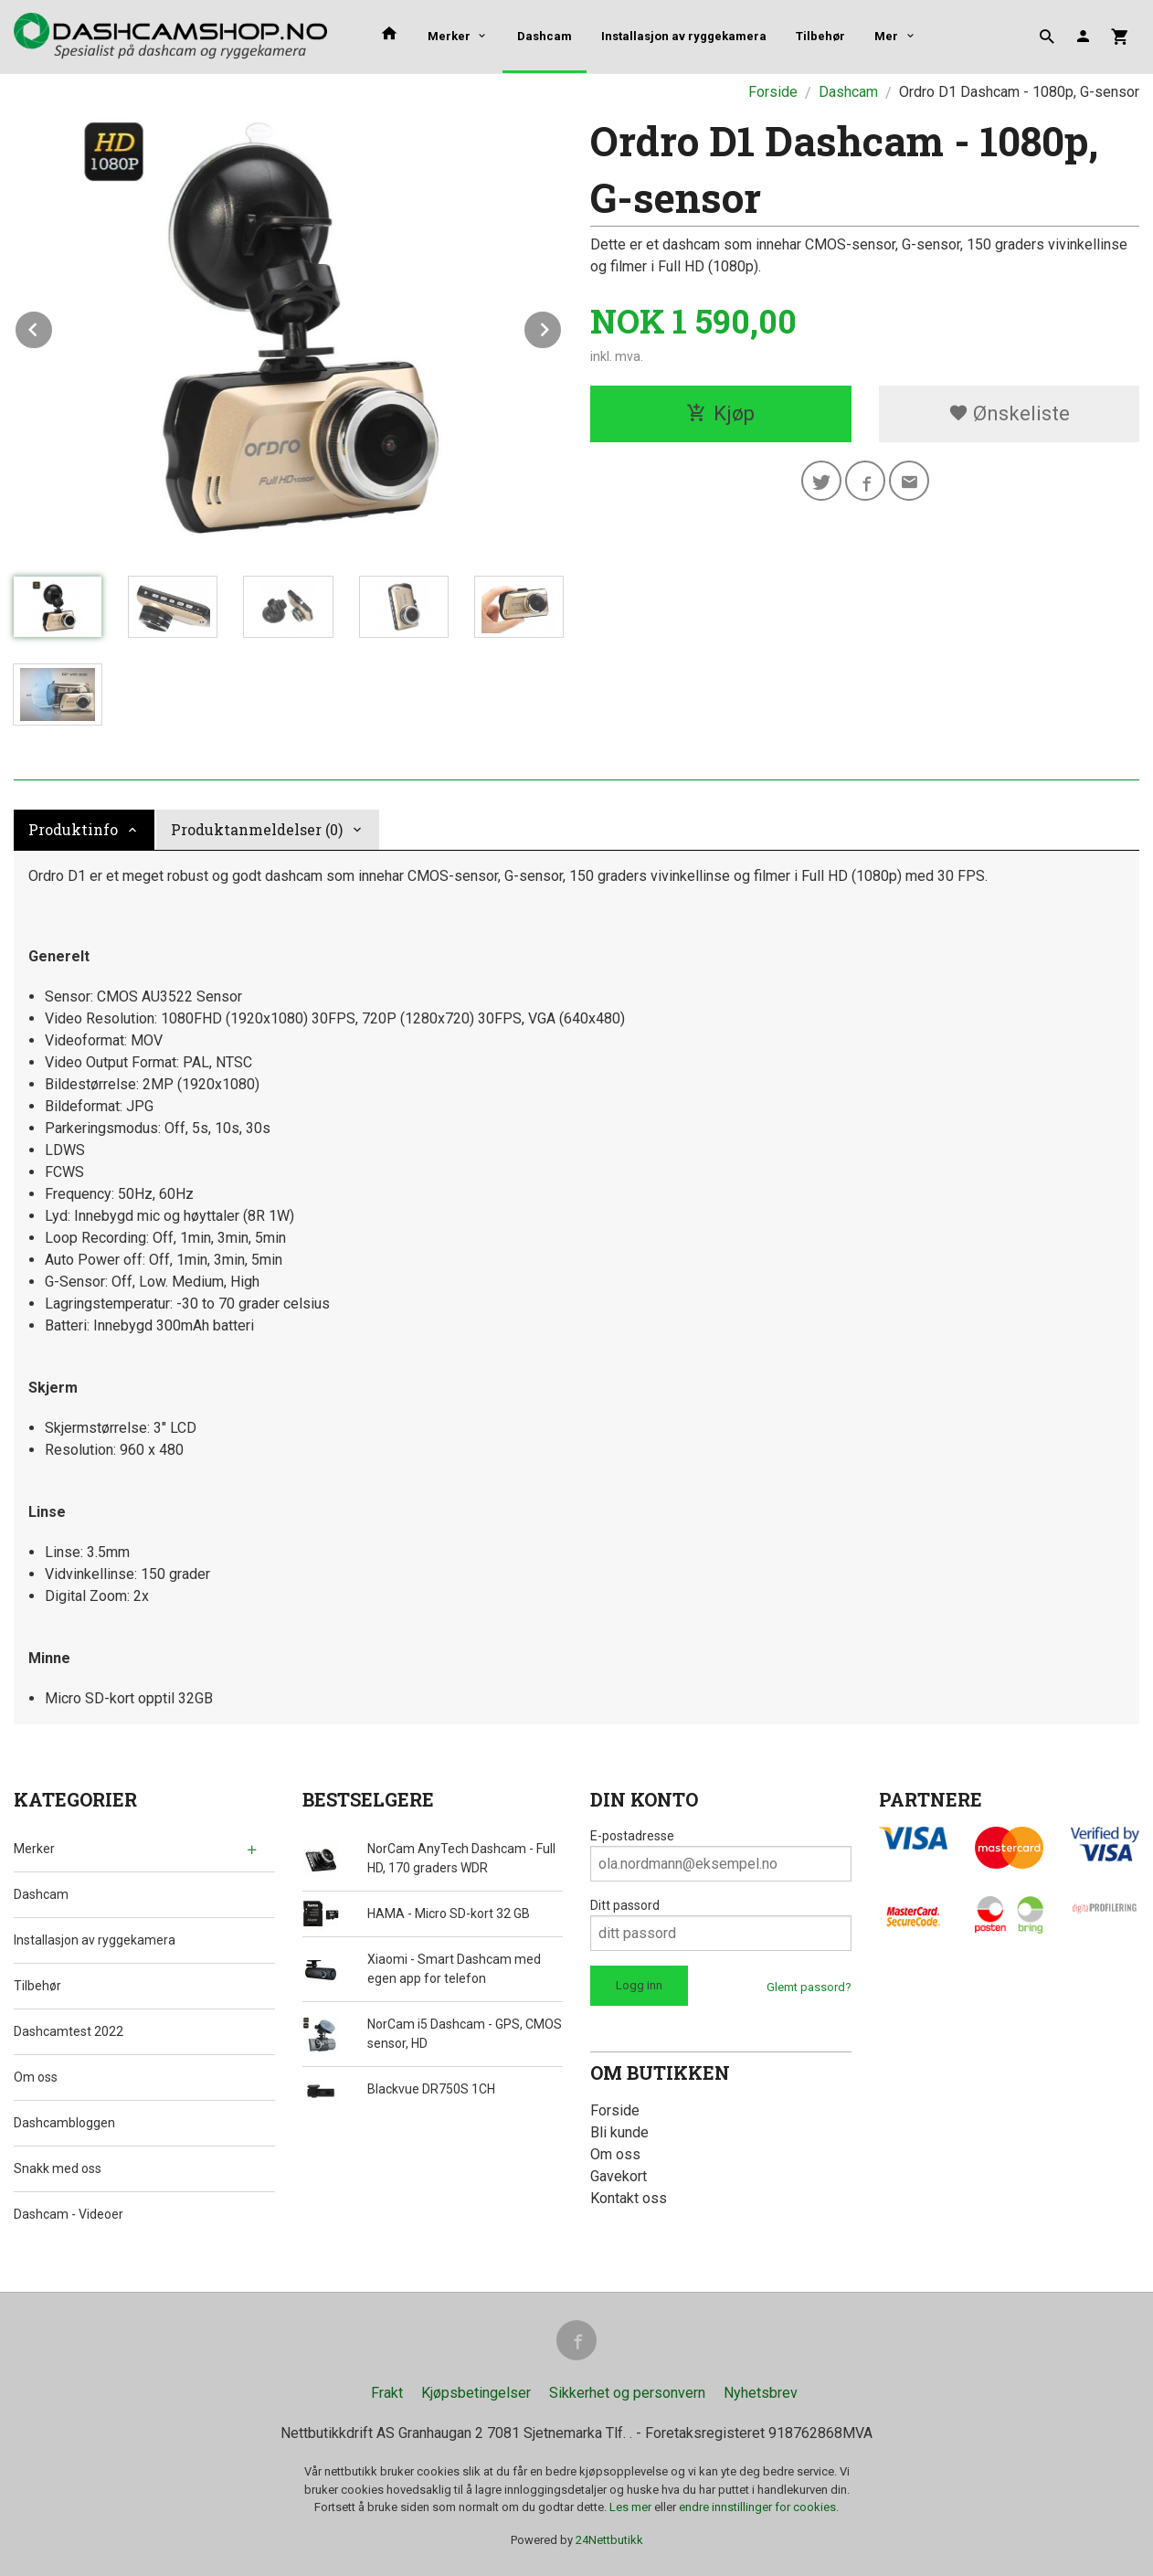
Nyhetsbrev (761, 2392)
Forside (773, 92)
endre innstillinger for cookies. (759, 2507)
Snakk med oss (57, 2168)
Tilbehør (820, 36)
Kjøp (720, 413)
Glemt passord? (809, 1987)
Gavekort (618, 2176)
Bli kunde (619, 2132)
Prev (53, 326)
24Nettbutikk (609, 2540)
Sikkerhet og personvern (627, 2392)
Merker (449, 36)
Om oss (36, 2077)
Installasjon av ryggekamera (684, 36)
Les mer (631, 2507)
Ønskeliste (1009, 413)
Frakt (387, 2392)
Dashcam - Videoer (68, 2214)
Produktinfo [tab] (73, 829)
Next (562, 326)
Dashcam (544, 36)
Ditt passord (625, 1905)
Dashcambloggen (64, 2122)
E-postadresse (632, 1836)
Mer (886, 36)
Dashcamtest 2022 (68, 2031)
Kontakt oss (628, 2198)
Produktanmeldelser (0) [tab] (257, 829)
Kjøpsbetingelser (476, 2392)
